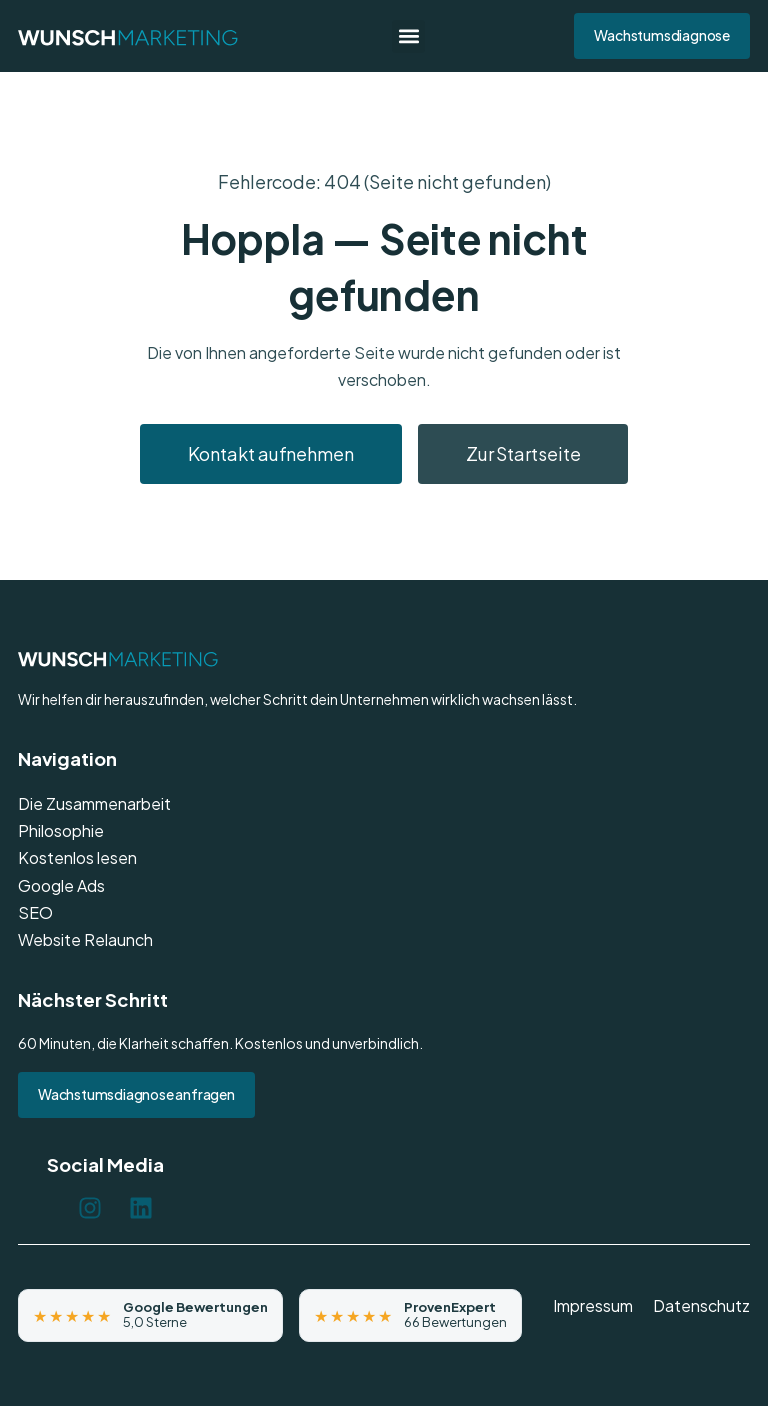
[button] (408, 36)
